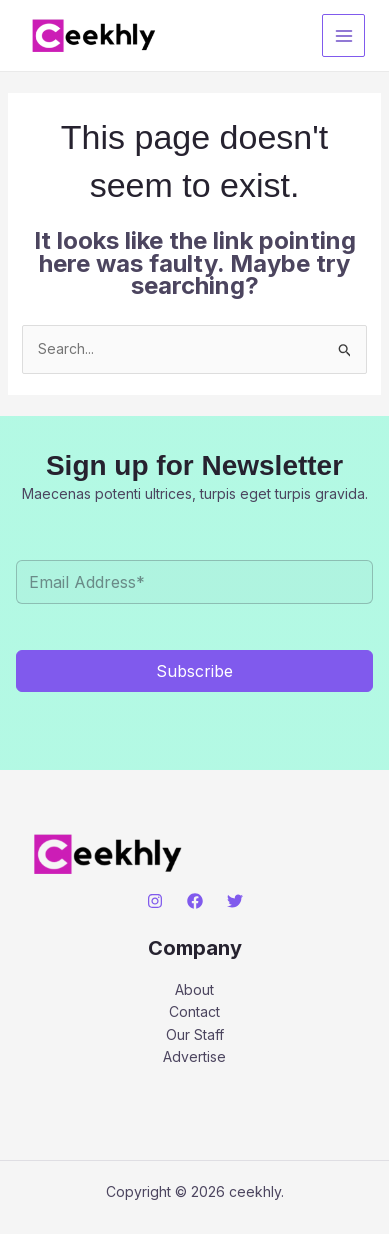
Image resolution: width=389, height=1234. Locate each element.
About (194, 989)
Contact (194, 1011)
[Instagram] (155, 901)
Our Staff (195, 1034)
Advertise (194, 1056)
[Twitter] (235, 901)
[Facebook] (195, 901)
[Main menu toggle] (343, 35)
